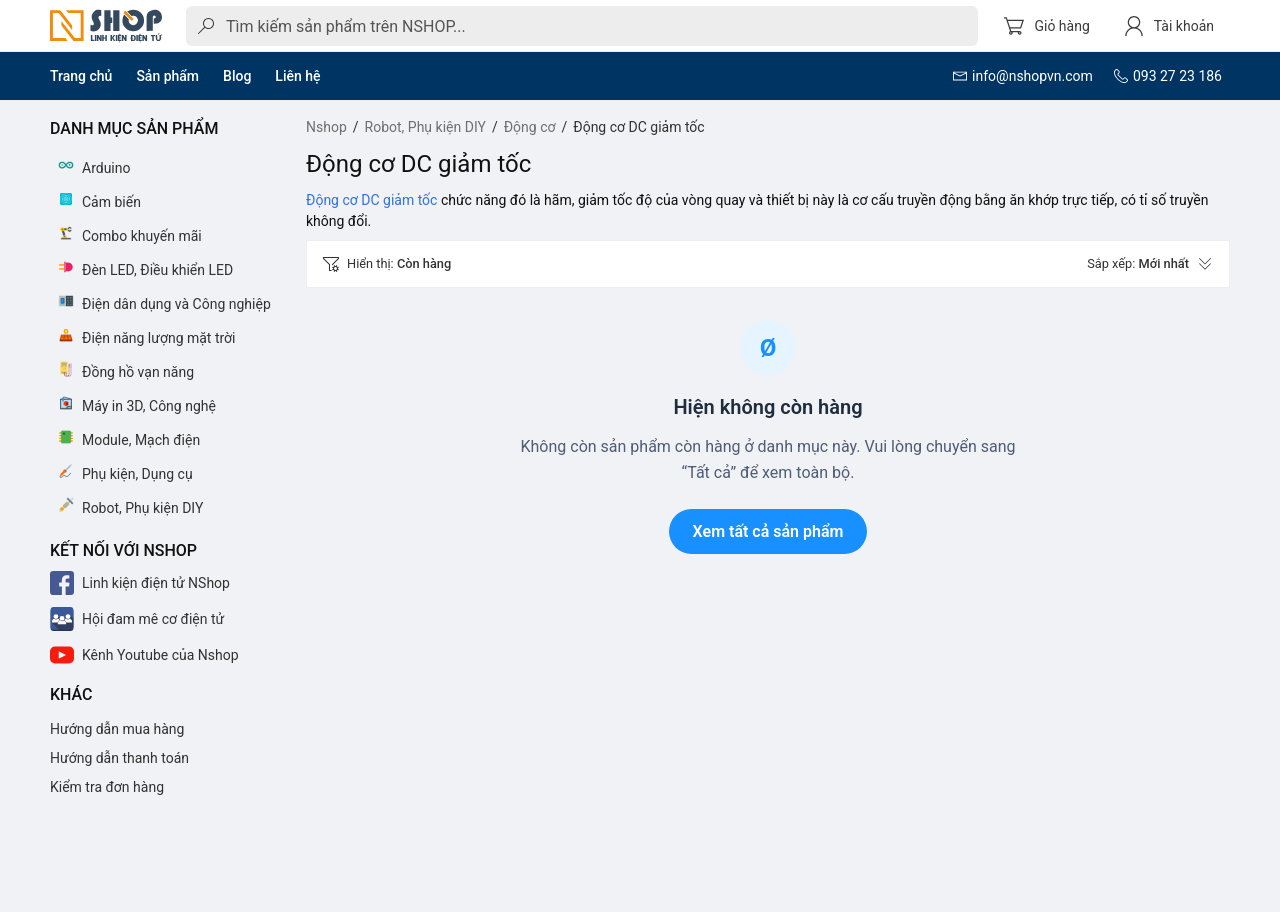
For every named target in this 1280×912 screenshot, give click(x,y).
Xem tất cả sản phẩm (768, 531)
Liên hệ (297, 76)
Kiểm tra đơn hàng (107, 787)
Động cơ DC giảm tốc (371, 200)
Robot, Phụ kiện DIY (425, 127)
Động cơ (530, 127)
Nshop (326, 127)
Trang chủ (81, 76)
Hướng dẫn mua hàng (117, 729)
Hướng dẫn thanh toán (119, 758)
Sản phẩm (167, 76)
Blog (237, 76)
